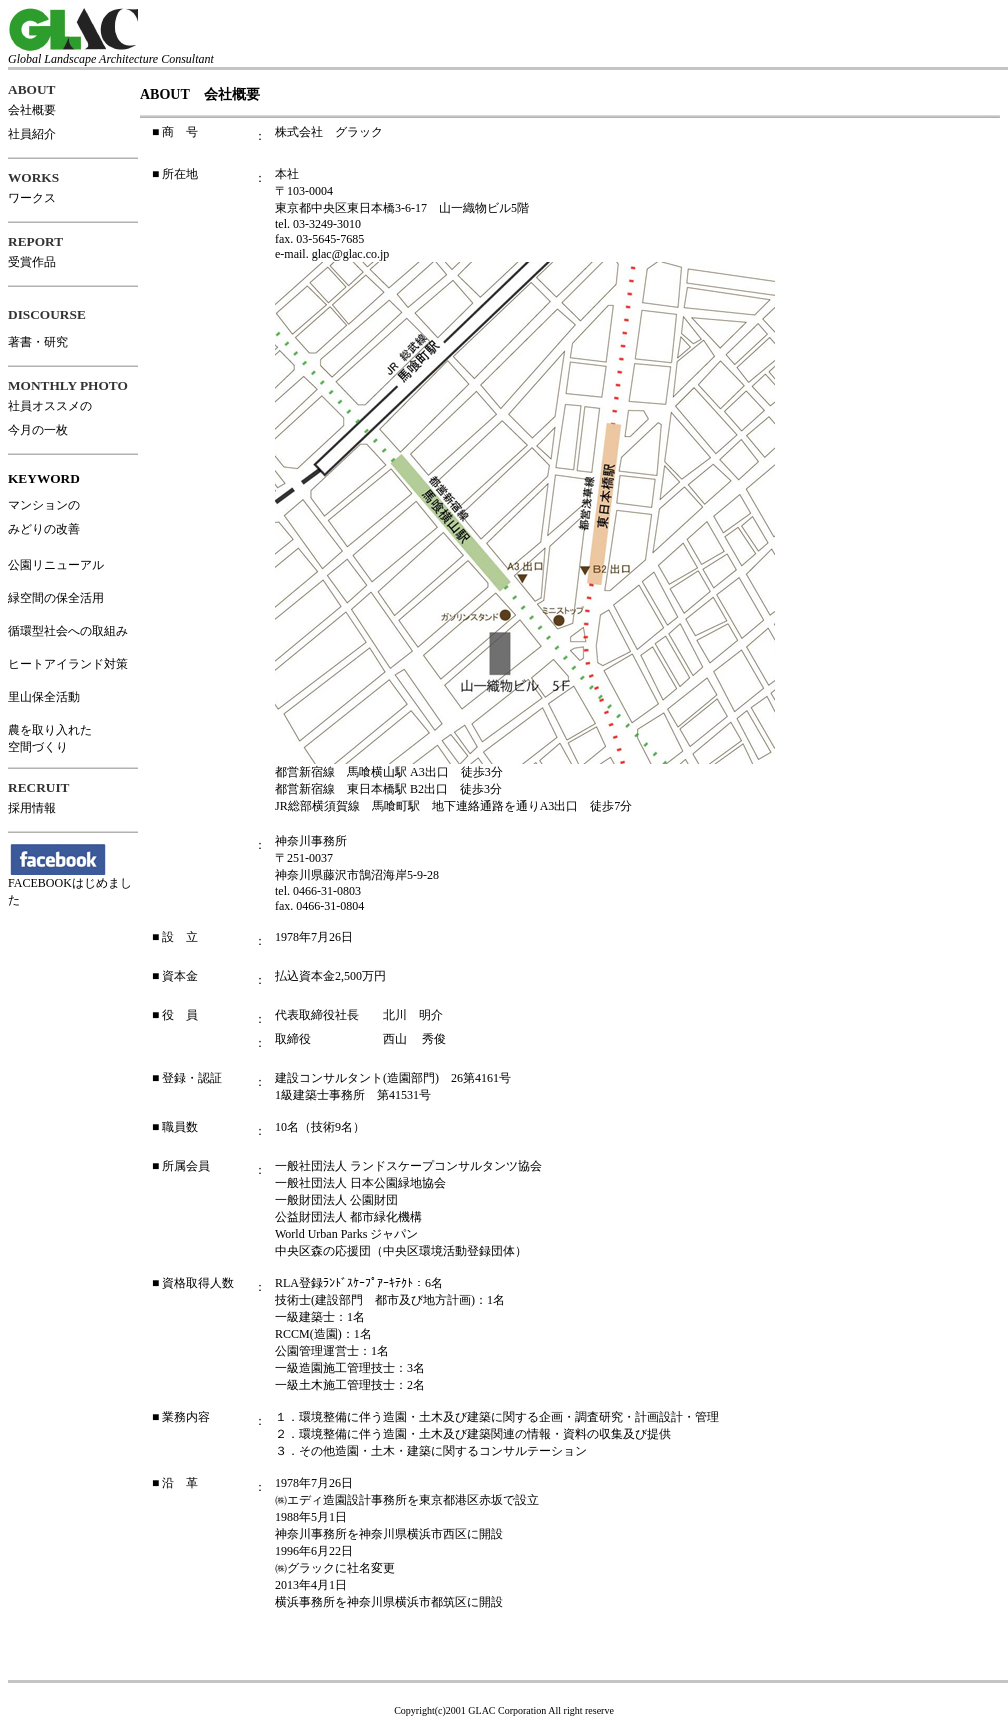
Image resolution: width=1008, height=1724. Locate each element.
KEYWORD (44, 478)
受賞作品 (32, 262)
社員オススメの (50, 406)
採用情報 (32, 808)
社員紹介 (32, 134)
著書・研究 (38, 342)
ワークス (32, 198)
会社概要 (32, 110)
